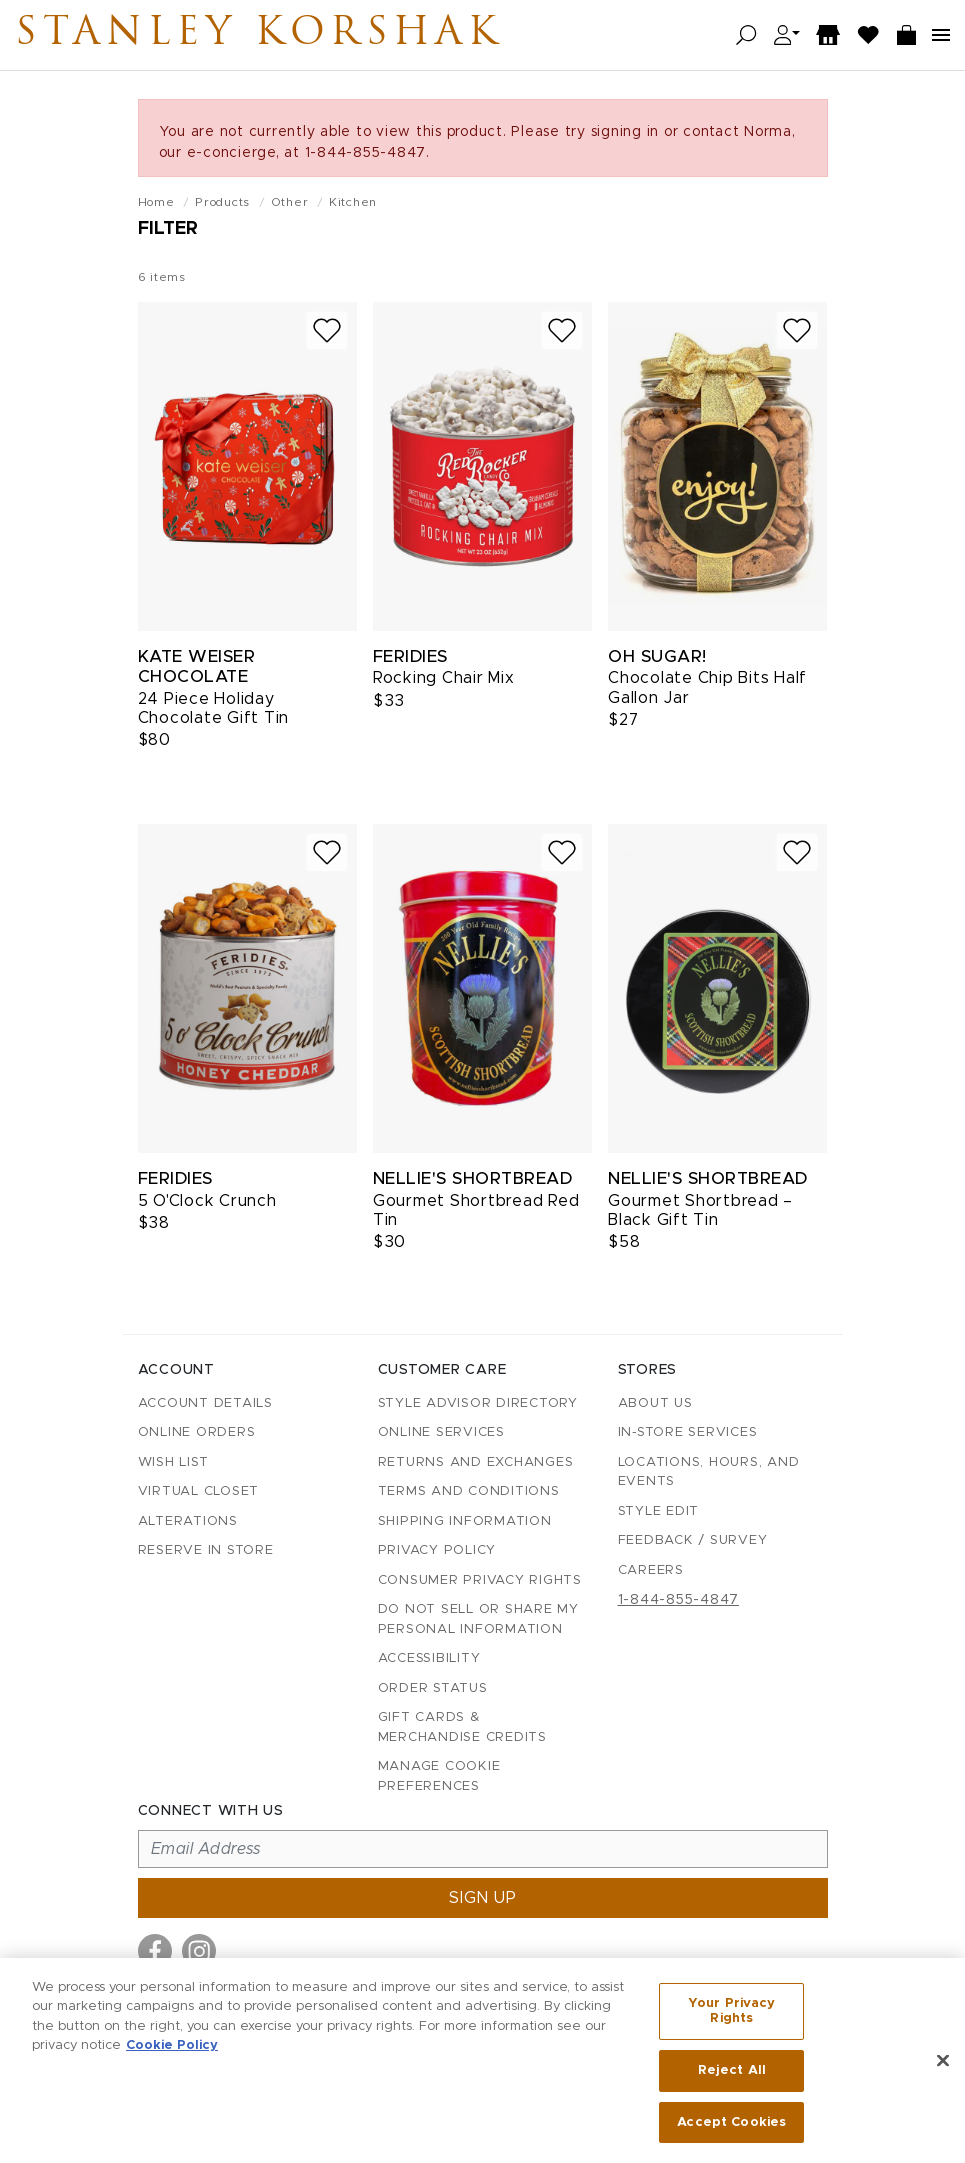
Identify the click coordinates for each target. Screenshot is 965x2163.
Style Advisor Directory (478, 1403)
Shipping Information (465, 1521)
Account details (205, 1403)
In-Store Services (688, 1432)
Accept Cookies (731, 2128)
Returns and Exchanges (476, 1462)
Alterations (188, 1521)
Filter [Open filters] (168, 229)
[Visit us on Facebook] (155, 1951)
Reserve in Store (206, 1550)
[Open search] (746, 35)
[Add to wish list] (327, 330)
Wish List (173, 1462)
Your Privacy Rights (732, 2017)
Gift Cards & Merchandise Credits (462, 1727)
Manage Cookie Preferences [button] (439, 1776)
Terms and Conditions (469, 1491)
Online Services (441, 1432)
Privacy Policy (437, 1550)
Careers (651, 1570)
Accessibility (429, 1658)
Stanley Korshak (259, 35)
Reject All (732, 2076)
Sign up (483, 1898)
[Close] (943, 2067)
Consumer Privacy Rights (480, 1580)
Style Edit (659, 1511)
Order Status (433, 1688)
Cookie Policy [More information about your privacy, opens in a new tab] (172, 2051)
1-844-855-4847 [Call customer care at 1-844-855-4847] (679, 1600)
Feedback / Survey (693, 1540)
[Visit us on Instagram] (199, 1951)
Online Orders (197, 1432)
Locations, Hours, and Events (709, 1472)
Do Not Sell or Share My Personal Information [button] (478, 1619)
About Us (655, 1403)
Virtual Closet (199, 1491)
